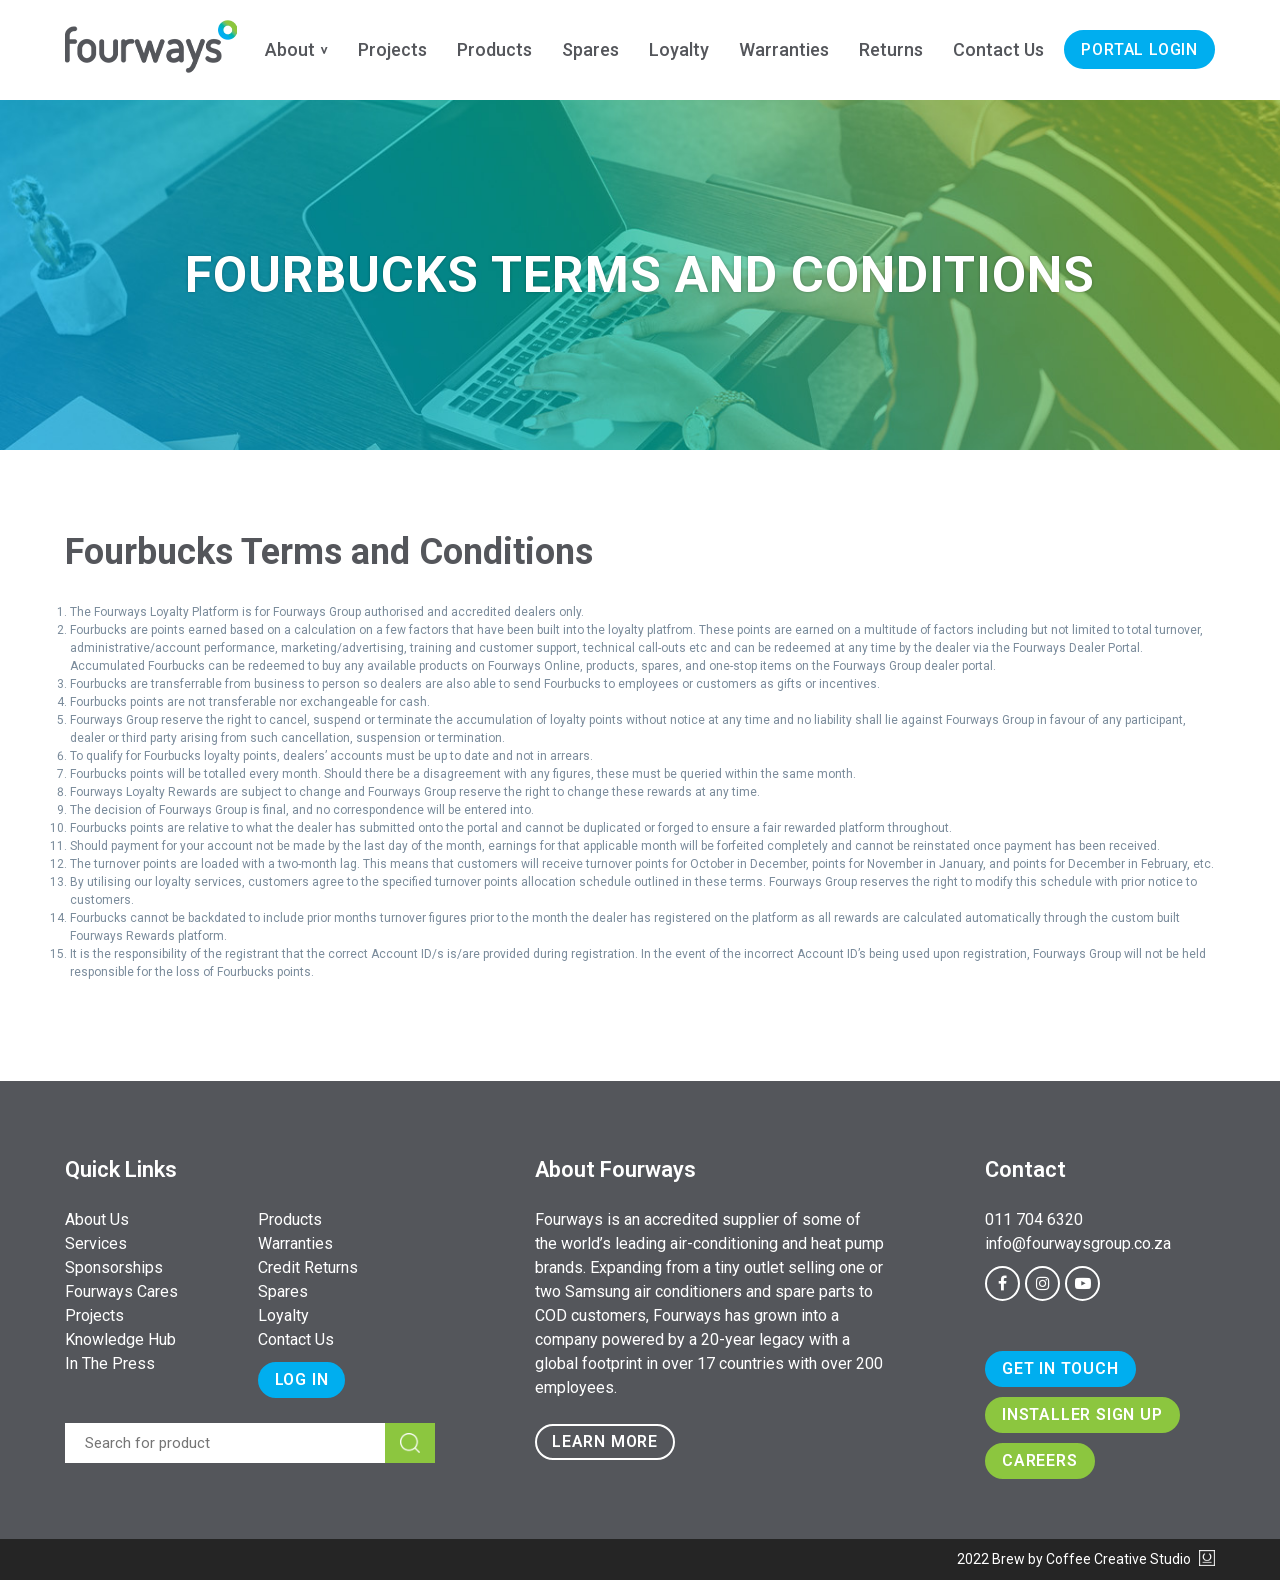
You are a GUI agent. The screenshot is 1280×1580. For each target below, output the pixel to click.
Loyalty (679, 49)
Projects (392, 49)
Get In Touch (1060, 1368)
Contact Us (998, 49)
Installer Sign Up (1082, 1414)
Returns (891, 49)
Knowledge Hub (120, 1339)
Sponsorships (114, 1267)
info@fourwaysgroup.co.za (1078, 1243)
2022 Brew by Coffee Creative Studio (1086, 1559)
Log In (302, 1379)
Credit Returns (308, 1267)
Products (494, 49)
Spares (590, 49)
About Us (97, 1219)
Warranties (784, 49)
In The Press (110, 1363)
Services (96, 1243)
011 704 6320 (1034, 1219)
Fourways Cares (121, 1291)
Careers (1040, 1460)
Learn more (605, 1441)
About (290, 49)
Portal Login (1139, 49)
